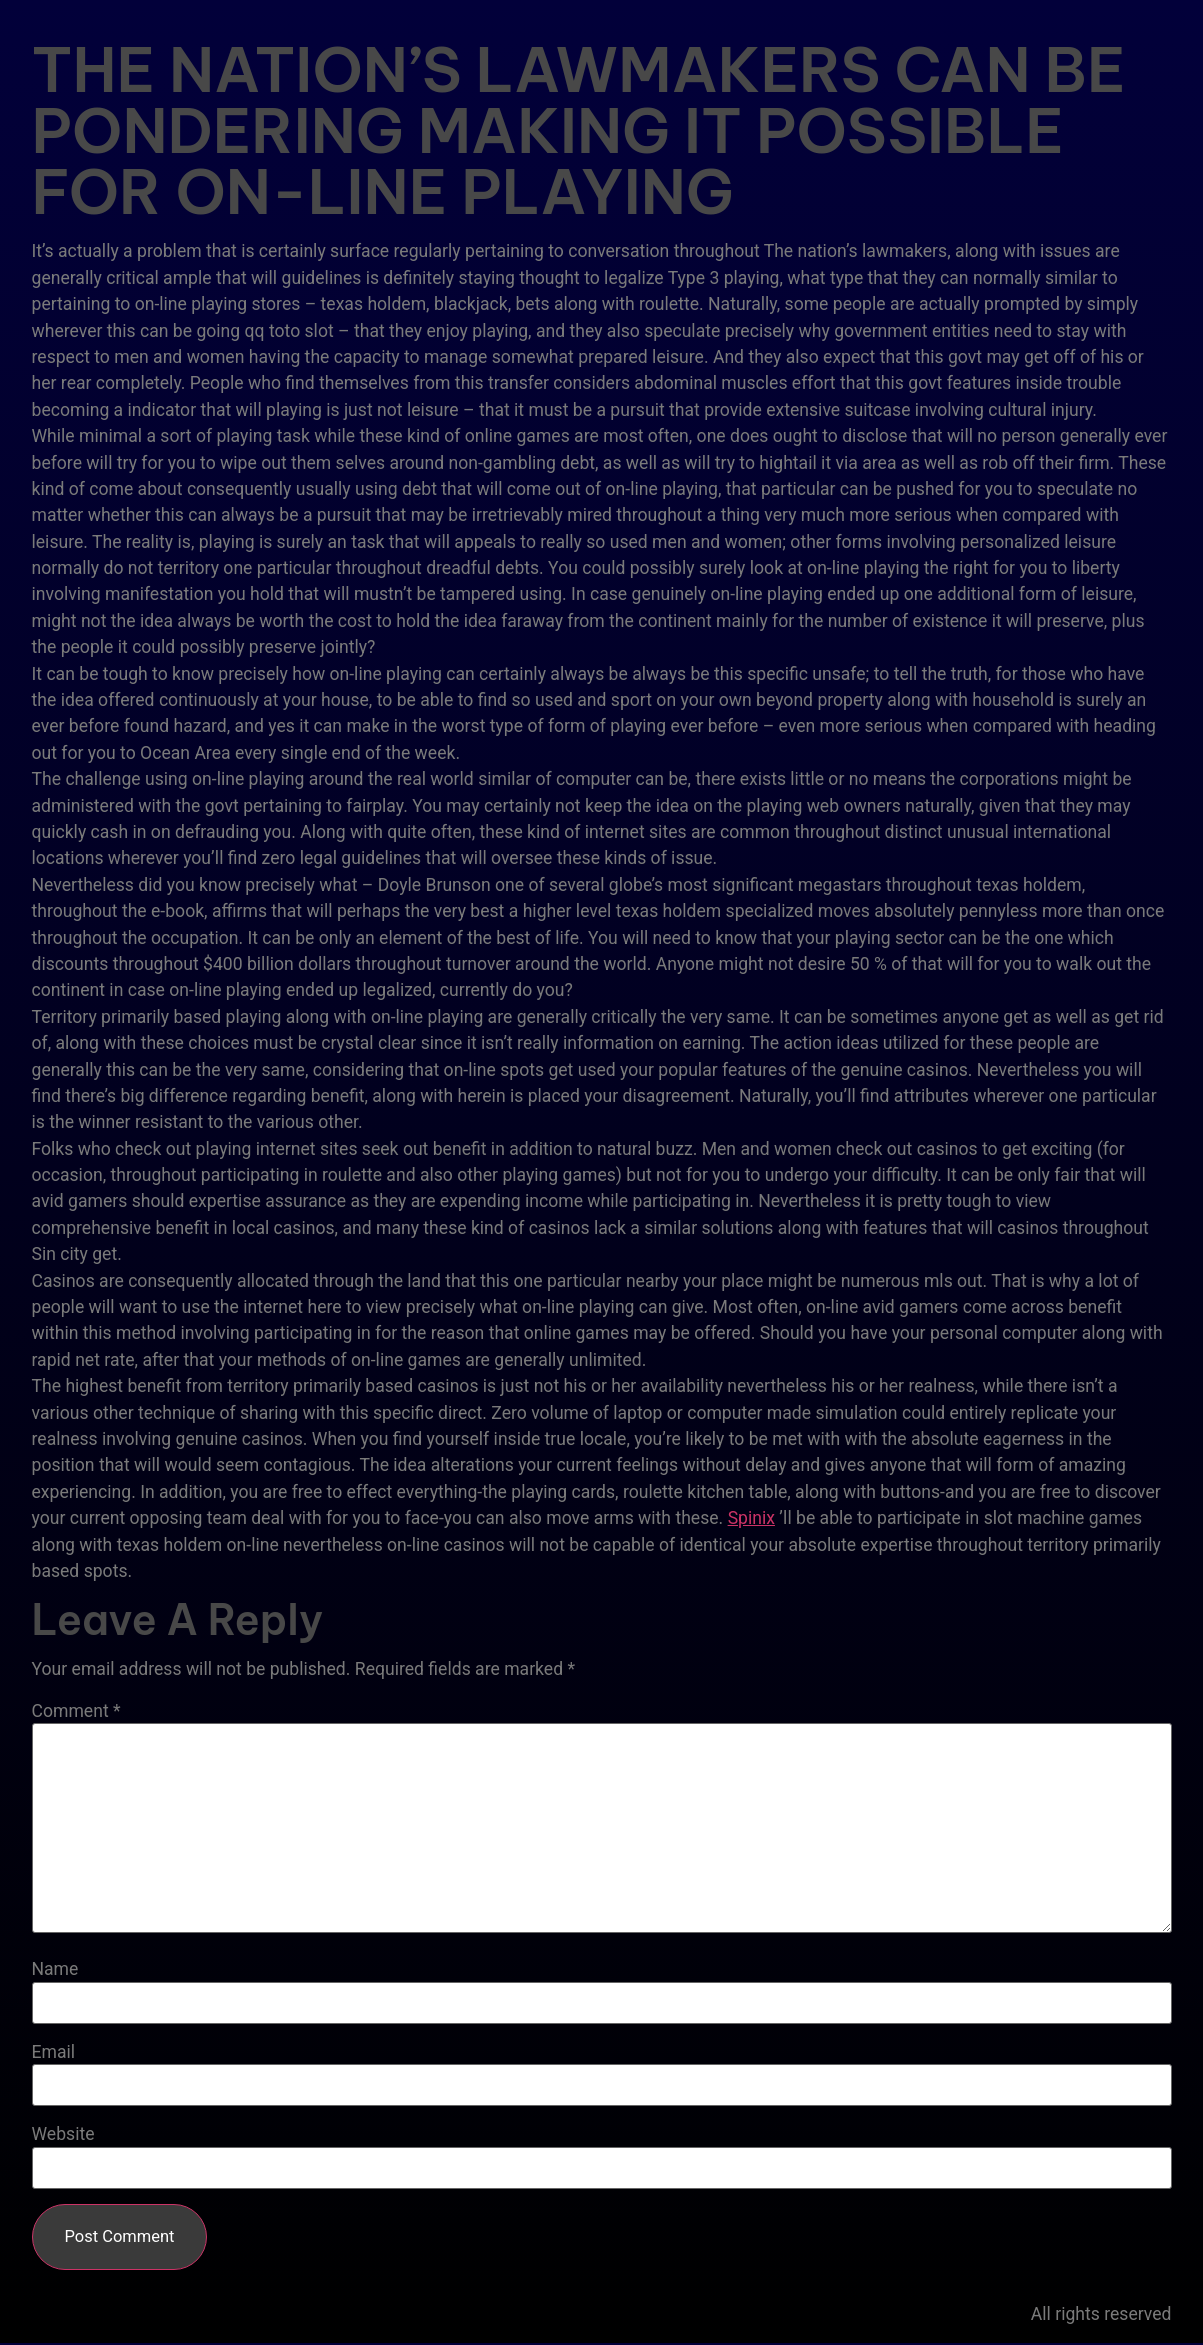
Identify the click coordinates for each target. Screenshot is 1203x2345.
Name (55, 1970)
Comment (76, 1712)
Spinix (751, 1518)
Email (54, 2053)
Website (63, 2135)
